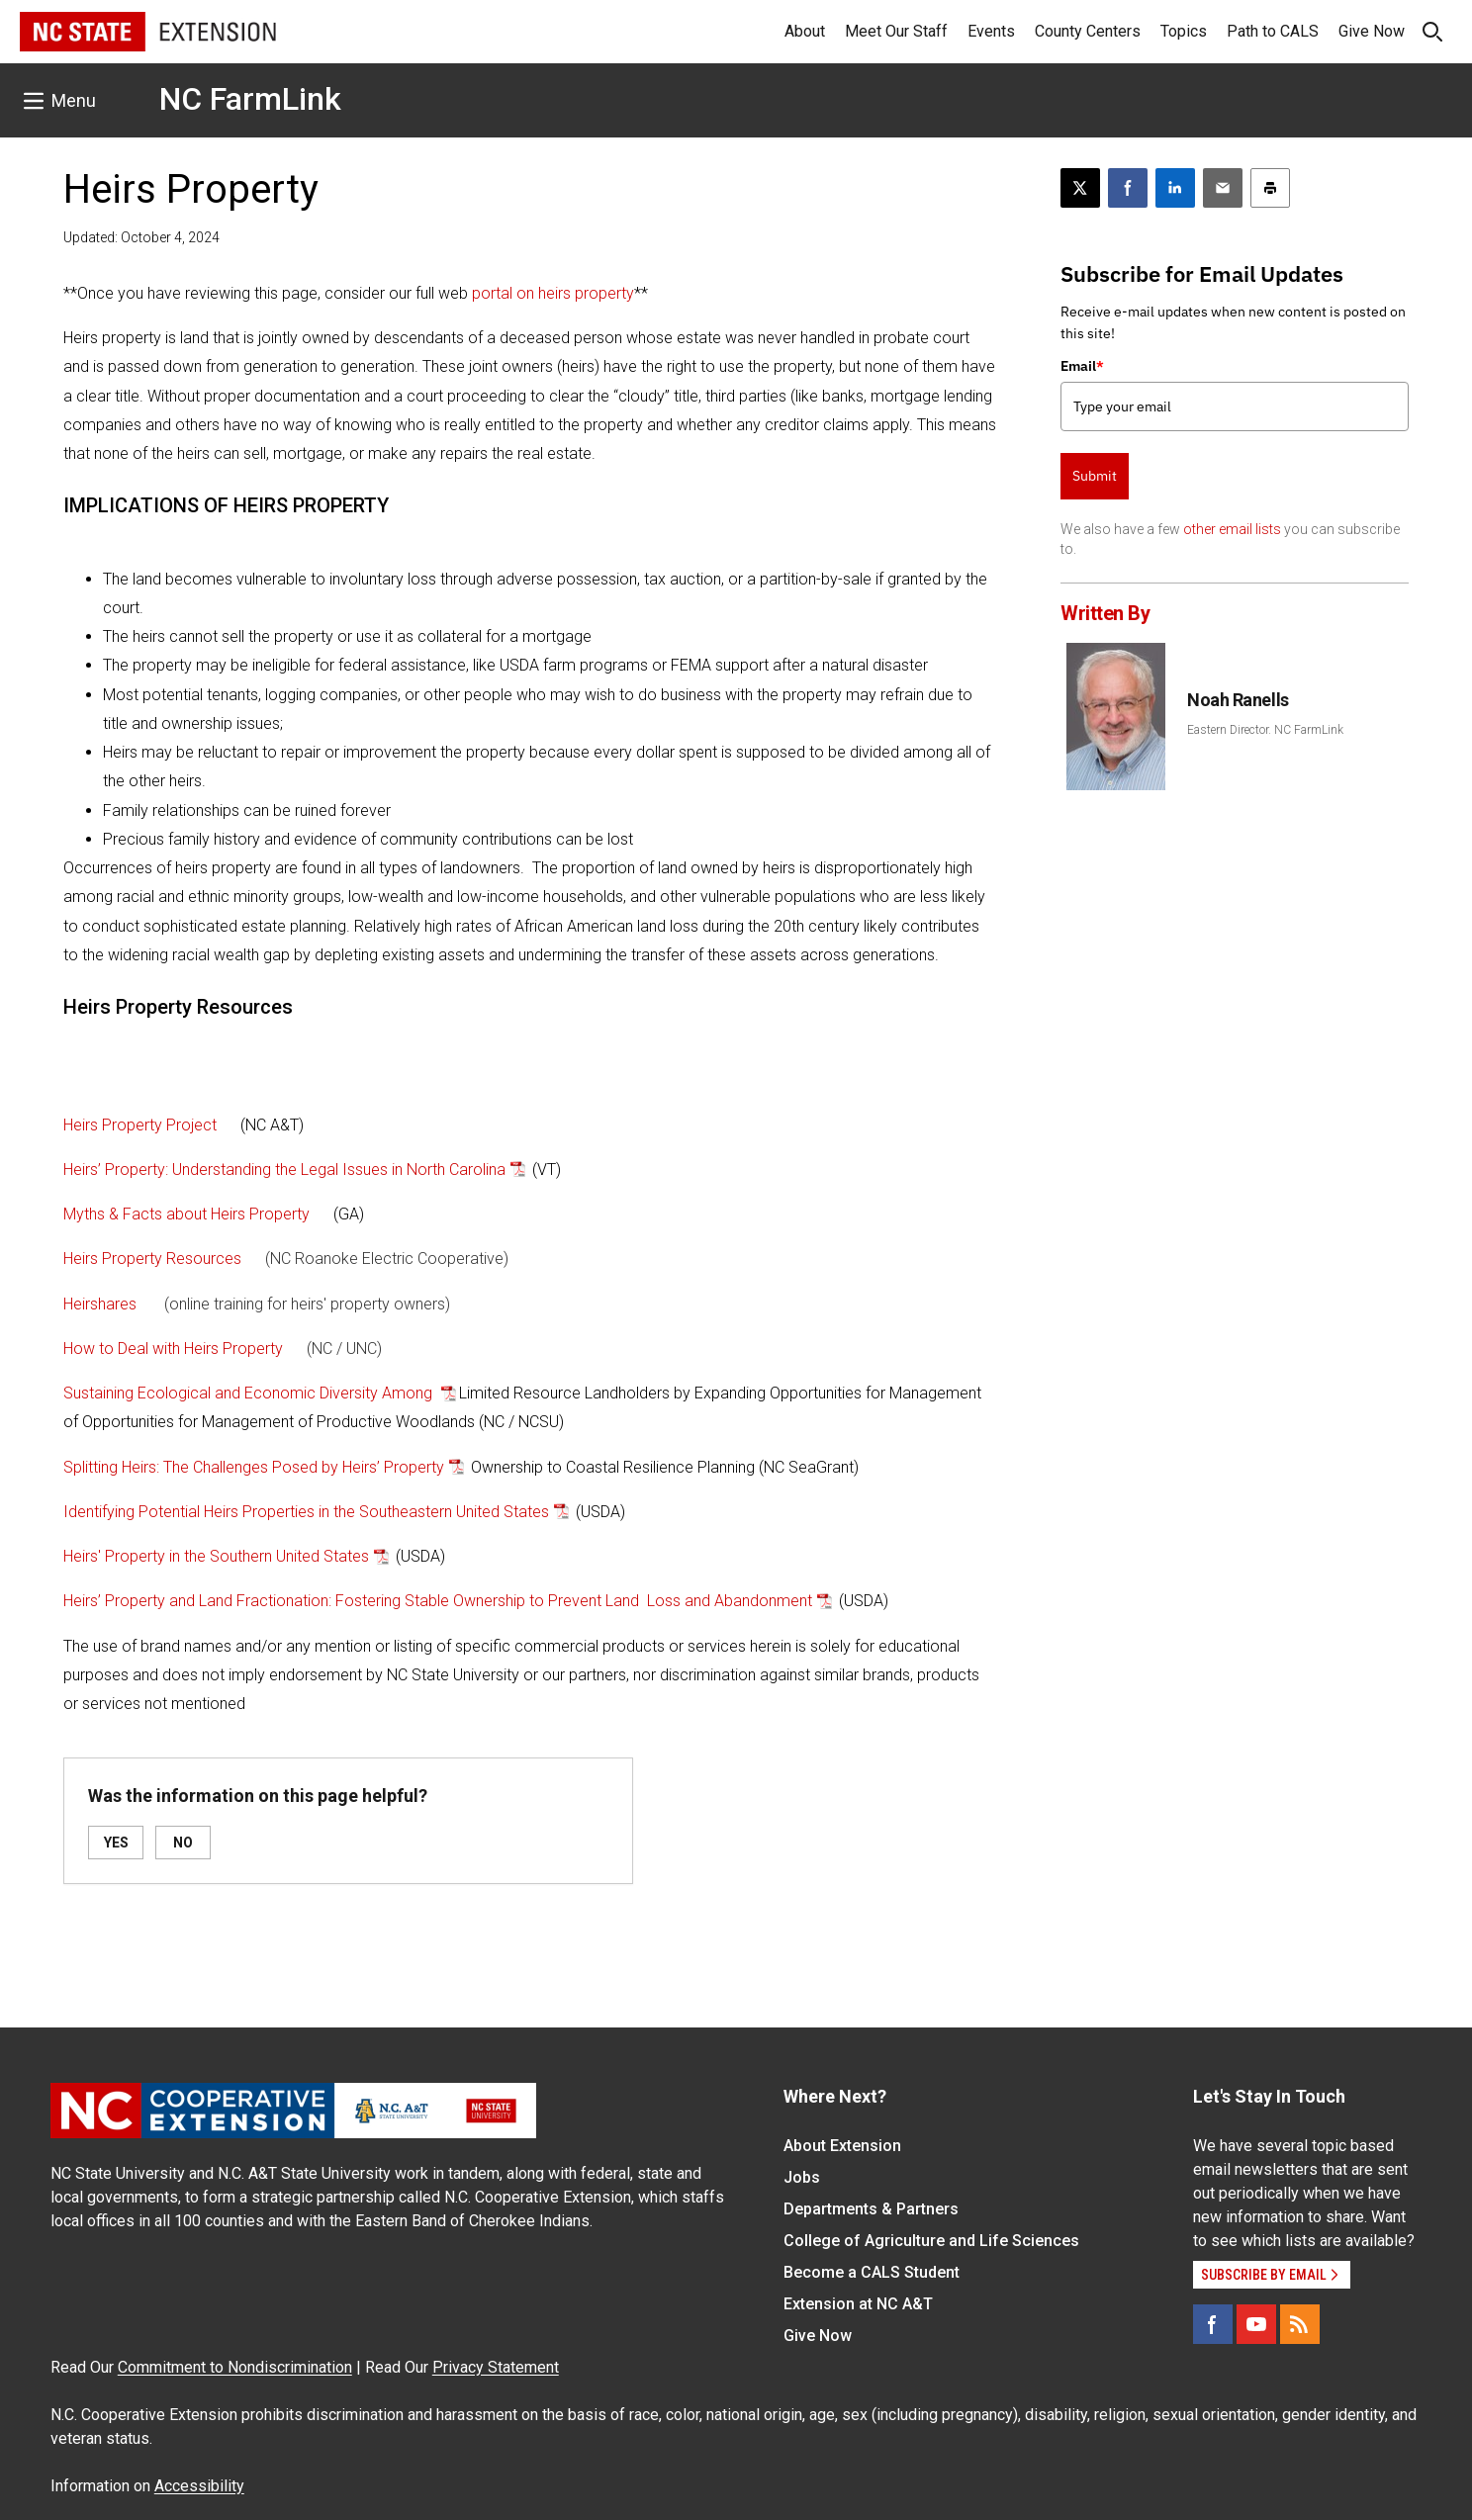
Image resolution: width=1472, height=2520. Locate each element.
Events (991, 31)
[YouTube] (1256, 2324)
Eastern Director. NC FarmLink (1265, 730)
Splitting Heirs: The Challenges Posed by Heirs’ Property (253, 1467)
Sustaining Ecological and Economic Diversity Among (249, 1393)
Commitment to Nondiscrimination (235, 2367)
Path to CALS (1273, 31)
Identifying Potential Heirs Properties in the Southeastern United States (306, 1511)
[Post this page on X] (1080, 188)
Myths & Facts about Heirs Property (186, 1214)
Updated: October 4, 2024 (141, 237)
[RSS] (1300, 2324)
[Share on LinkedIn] (1175, 188)
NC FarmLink (250, 99)
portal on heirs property (553, 293)
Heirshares (100, 1304)
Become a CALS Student (871, 2272)
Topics (1183, 31)
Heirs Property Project (140, 1125)
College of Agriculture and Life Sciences (931, 2240)
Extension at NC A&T (858, 2304)
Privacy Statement (495, 2367)
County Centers (1088, 31)
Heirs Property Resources (152, 1258)
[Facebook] (1213, 2324)
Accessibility (199, 2485)
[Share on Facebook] (1128, 188)
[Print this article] (1270, 188)
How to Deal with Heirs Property (173, 1348)
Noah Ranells (1238, 699)
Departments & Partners (871, 2209)
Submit (1094, 476)
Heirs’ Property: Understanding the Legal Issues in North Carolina (284, 1169)
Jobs (801, 2177)
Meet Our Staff (896, 31)
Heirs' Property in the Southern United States (216, 1556)
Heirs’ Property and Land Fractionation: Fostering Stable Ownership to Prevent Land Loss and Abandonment (437, 1600)
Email (1082, 366)
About (804, 31)
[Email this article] (1222, 188)
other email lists (1232, 529)
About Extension (842, 2145)
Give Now (1371, 31)
